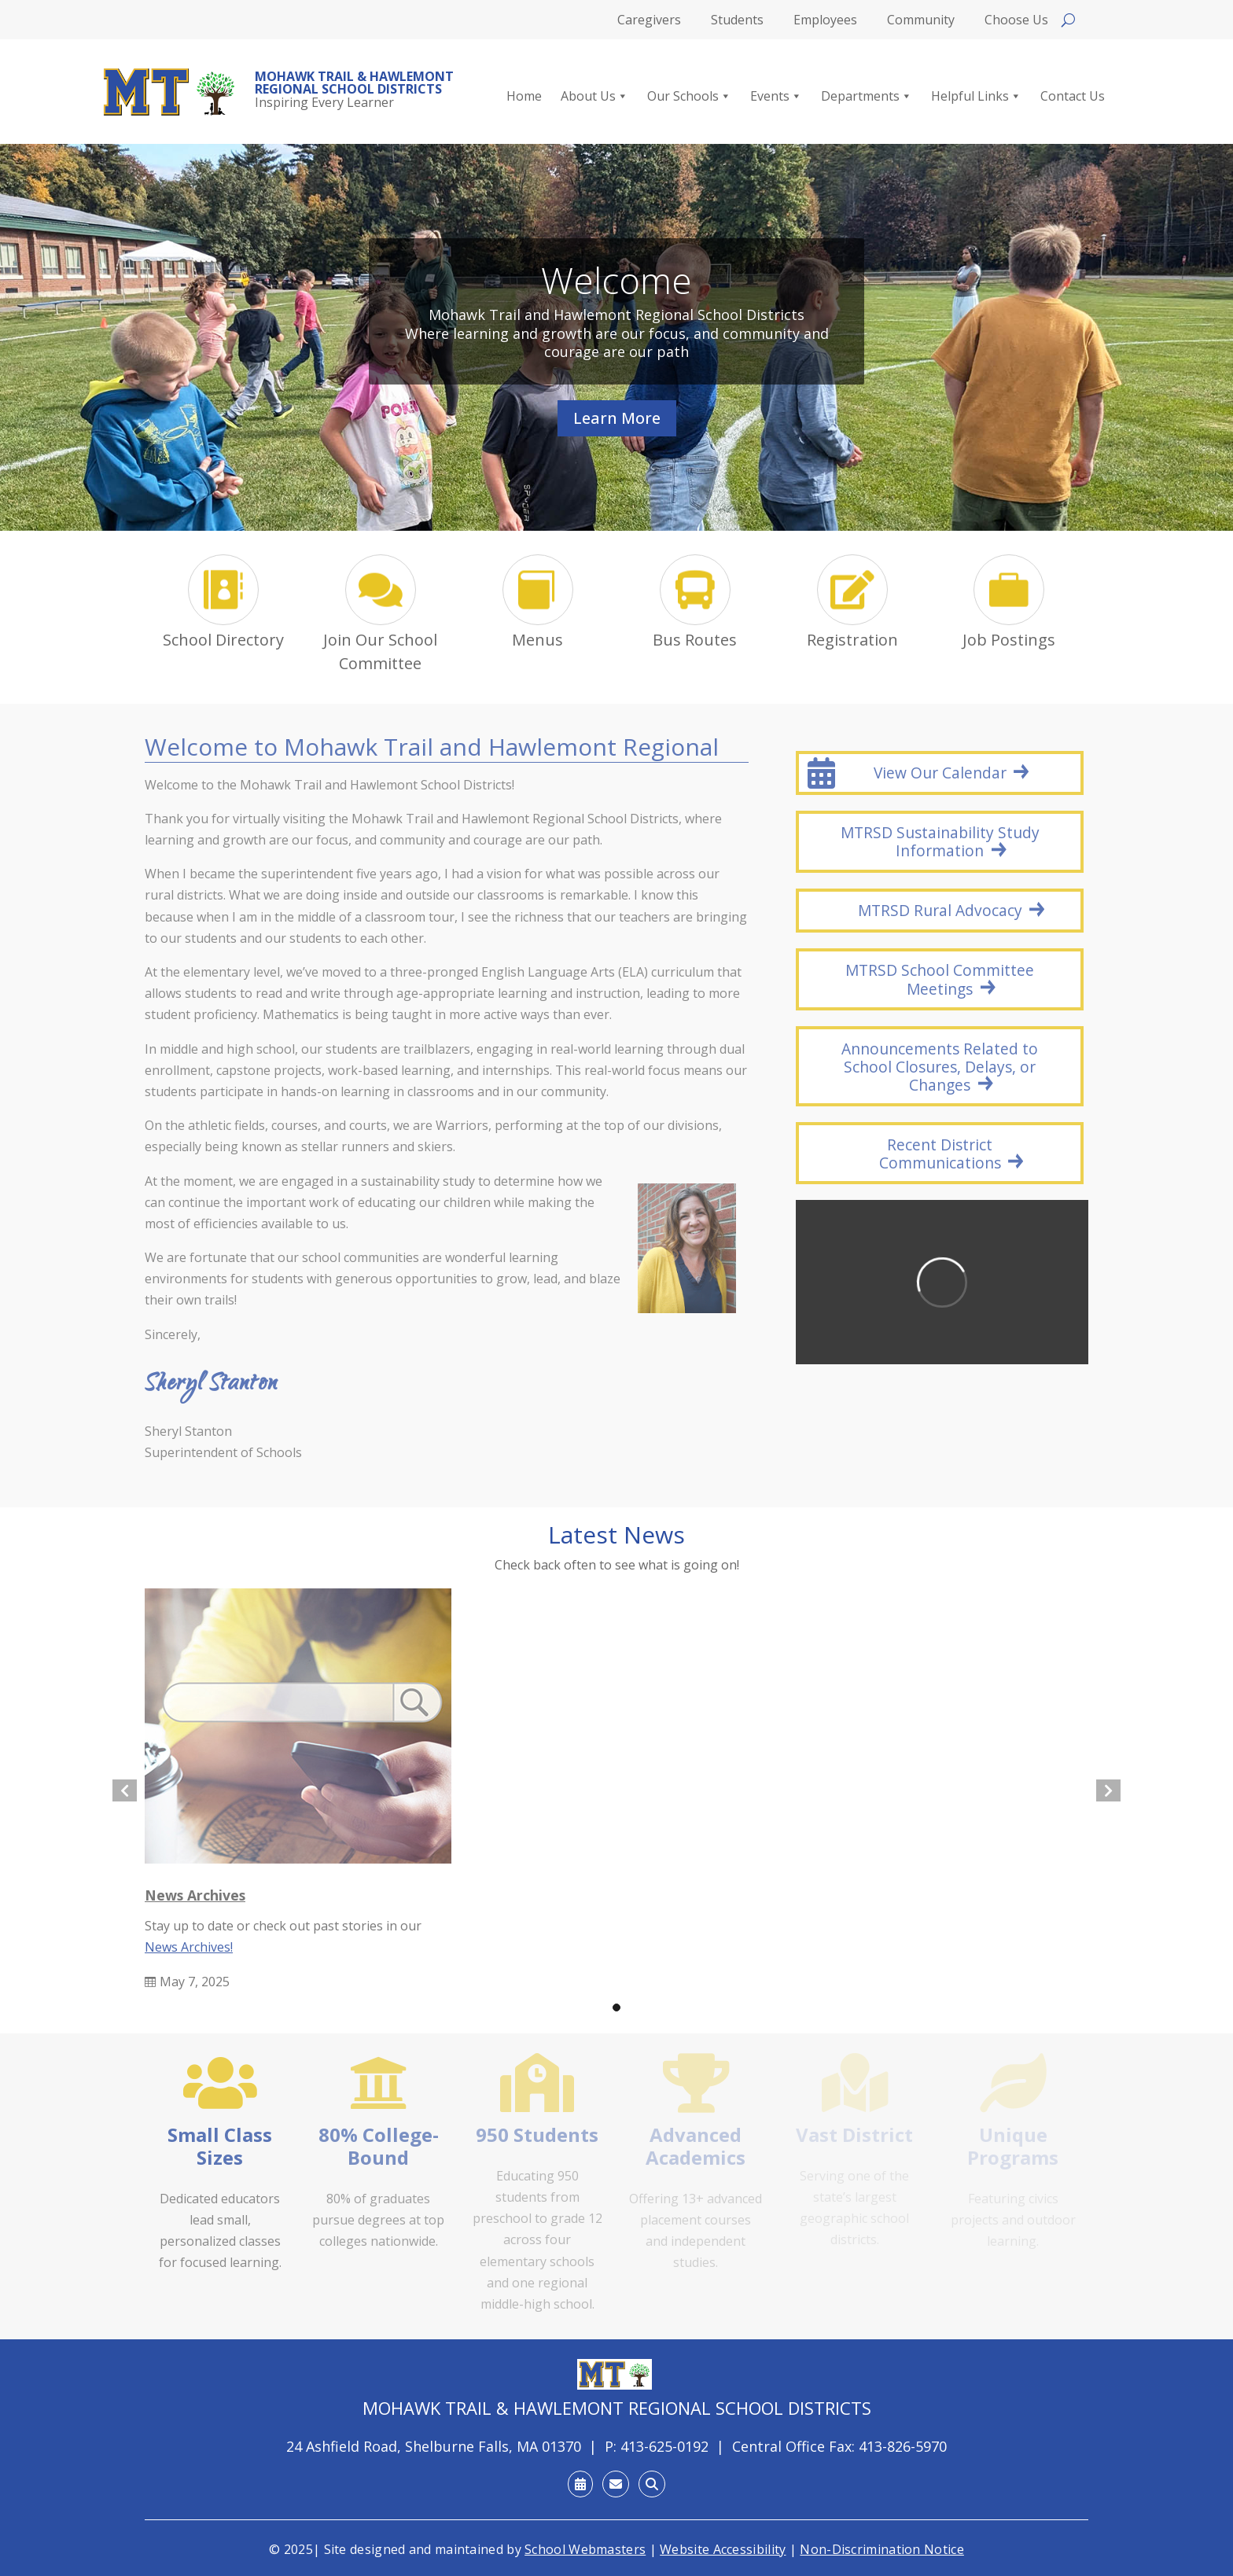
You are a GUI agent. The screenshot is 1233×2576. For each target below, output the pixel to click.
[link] (169, 92)
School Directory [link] (223, 639)
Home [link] (524, 96)
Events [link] (776, 96)
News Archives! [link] (189, 1947)
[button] (616, 2007)
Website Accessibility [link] (723, 2549)
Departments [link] (866, 96)
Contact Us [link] (1072, 96)
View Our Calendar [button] (940, 772)
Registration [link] (852, 639)
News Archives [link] (195, 1895)
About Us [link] (594, 96)
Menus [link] (537, 639)
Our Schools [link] (689, 96)
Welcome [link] (616, 281)
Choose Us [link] (1016, 21)
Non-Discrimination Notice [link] (882, 2549)
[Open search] (1068, 19)
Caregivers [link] (649, 21)
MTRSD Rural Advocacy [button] (940, 910)
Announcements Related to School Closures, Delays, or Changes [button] (939, 1066)
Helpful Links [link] (976, 96)
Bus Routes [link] (695, 639)
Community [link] (921, 21)
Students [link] (737, 21)
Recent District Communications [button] (940, 1153)
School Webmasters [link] (585, 2549)
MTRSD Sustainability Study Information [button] (940, 841)
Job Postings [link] (1008, 639)
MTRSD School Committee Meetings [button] (939, 979)
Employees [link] (825, 21)
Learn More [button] (617, 419)
